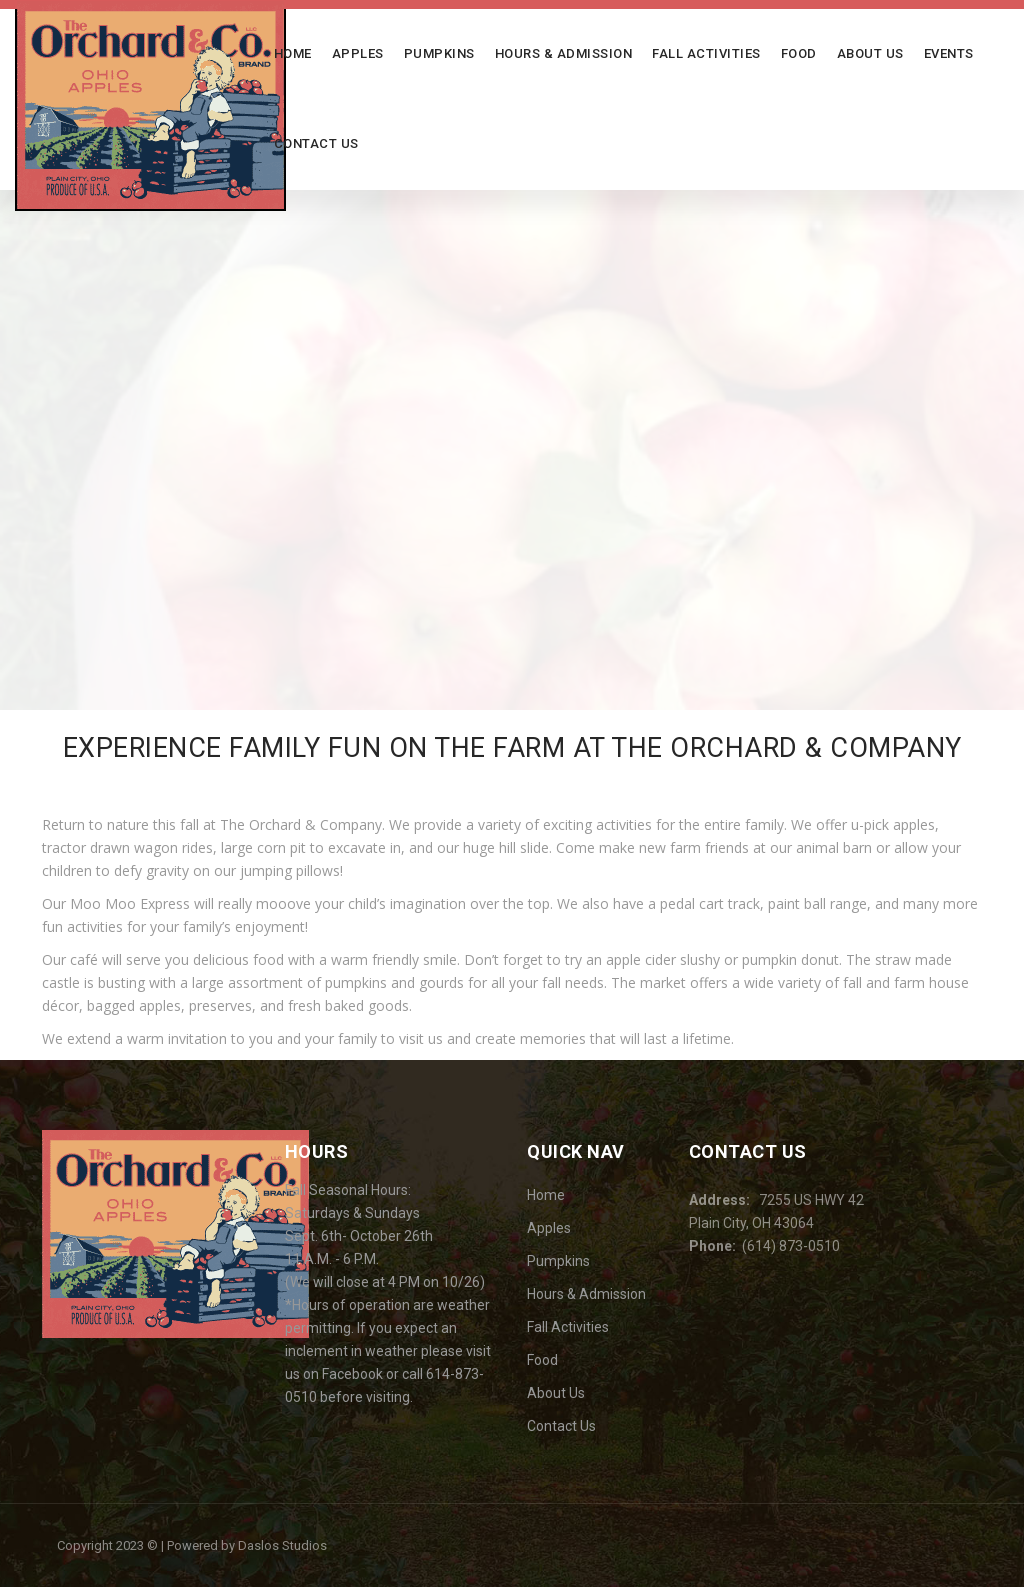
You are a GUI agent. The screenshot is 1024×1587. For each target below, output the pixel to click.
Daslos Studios (282, 1545)
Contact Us (316, 143)
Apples (358, 53)
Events (949, 53)
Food (799, 53)
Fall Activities (706, 53)
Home (293, 53)
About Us (870, 53)
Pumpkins (439, 53)
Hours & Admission (564, 53)
